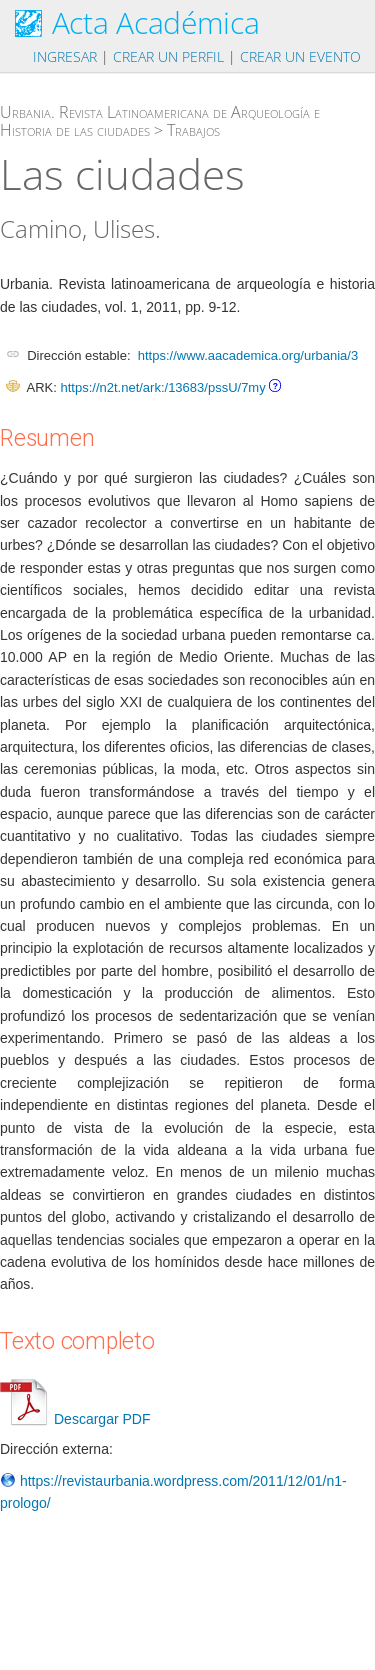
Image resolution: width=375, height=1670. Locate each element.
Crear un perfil (168, 56)
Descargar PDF (75, 1419)
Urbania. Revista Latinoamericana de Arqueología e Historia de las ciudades (160, 121)
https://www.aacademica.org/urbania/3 (248, 355)
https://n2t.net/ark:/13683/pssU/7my (162, 387)
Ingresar (65, 56)
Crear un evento (300, 56)
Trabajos (193, 130)
